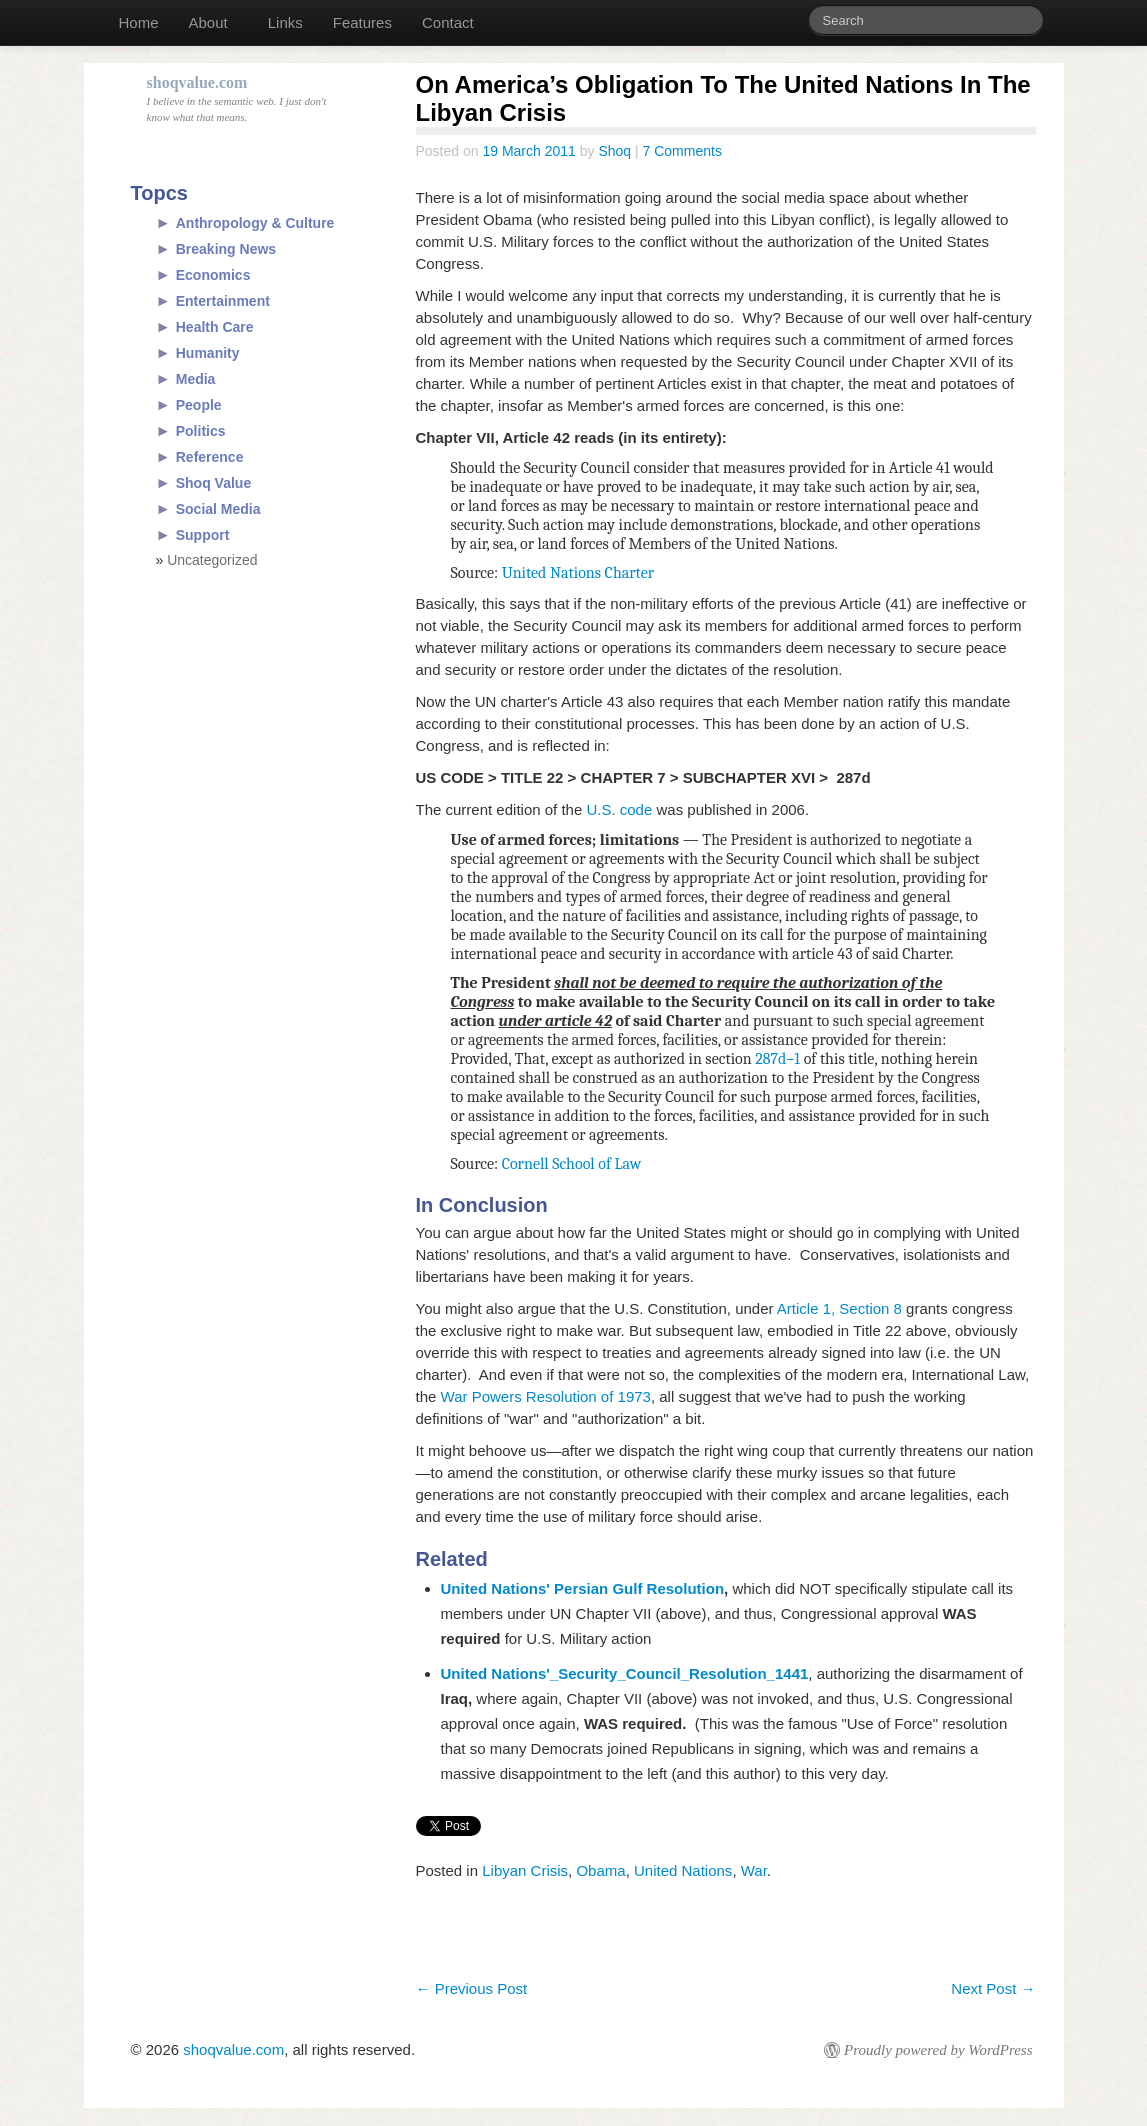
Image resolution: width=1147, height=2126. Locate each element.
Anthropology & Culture (255, 223)
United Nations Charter (578, 573)
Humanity (208, 353)
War (754, 1870)
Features (362, 22)
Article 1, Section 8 (839, 1308)
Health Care (215, 327)
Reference (210, 457)
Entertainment (223, 301)
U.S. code (619, 809)
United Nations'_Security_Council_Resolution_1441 (625, 1673)
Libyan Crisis (525, 1870)
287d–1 (777, 1059)
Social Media (218, 509)
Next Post (993, 1988)
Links (285, 22)
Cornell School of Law (572, 1164)
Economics (213, 275)
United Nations (683, 1870)
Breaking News (226, 249)
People (199, 405)
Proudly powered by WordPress (938, 2050)
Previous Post (472, 1988)
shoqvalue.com (233, 2049)
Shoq (614, 151)
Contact (448, 22)
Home (139, 22)
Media (196, 379)
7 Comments (682, 151)
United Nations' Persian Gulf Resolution (583, 1588)
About (208, 22)
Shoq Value (213, 483)
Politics (201, 431)
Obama (600, 1870)
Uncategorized (212, 560)
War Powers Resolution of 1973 (546, 1396)
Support (203, 535)
